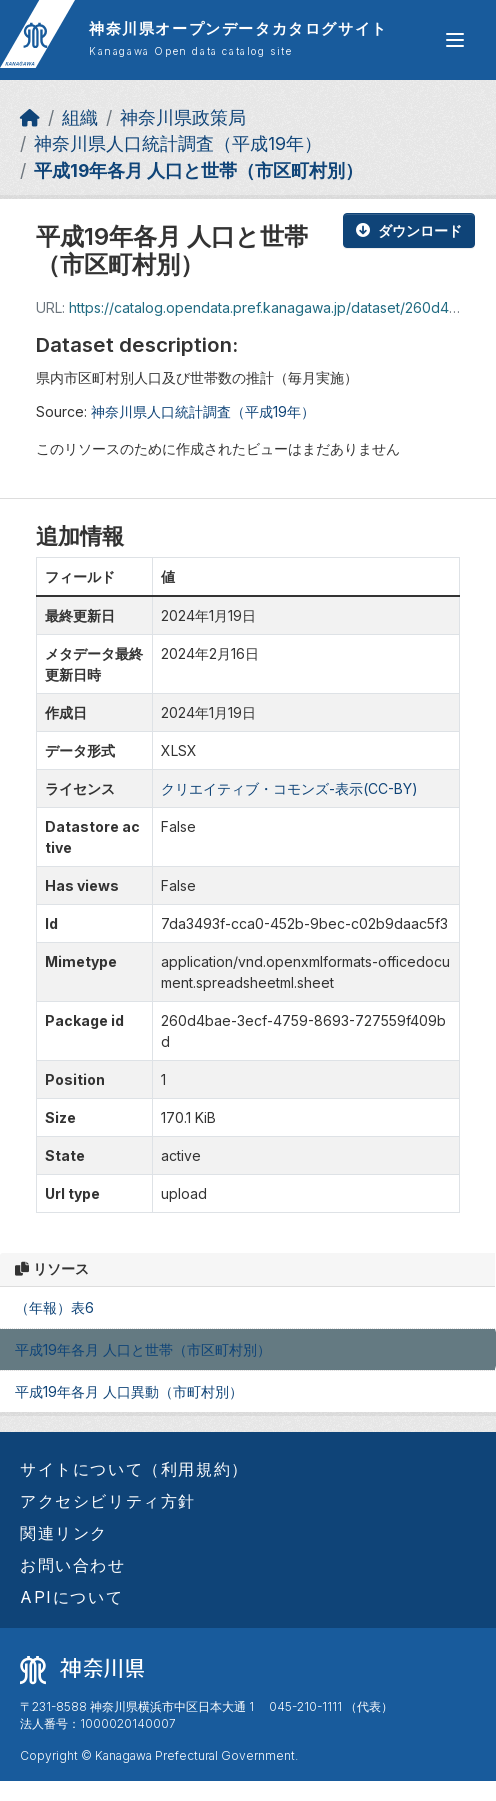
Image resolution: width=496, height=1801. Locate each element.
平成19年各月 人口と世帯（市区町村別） (198, 170)
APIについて (71, 1597)
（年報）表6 (54, 1307)
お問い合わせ (73, 1565)
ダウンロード (409, 230)
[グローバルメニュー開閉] (455, 40)
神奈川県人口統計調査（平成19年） (178, 143)
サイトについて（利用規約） (134, 1469)
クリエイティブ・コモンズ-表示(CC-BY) (289, 788)
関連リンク (64, 1533)
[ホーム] (30, 117)
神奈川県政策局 (183, 117)
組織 (80, 117)
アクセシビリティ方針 (108, 1501)
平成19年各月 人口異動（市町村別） (129, 1391)
